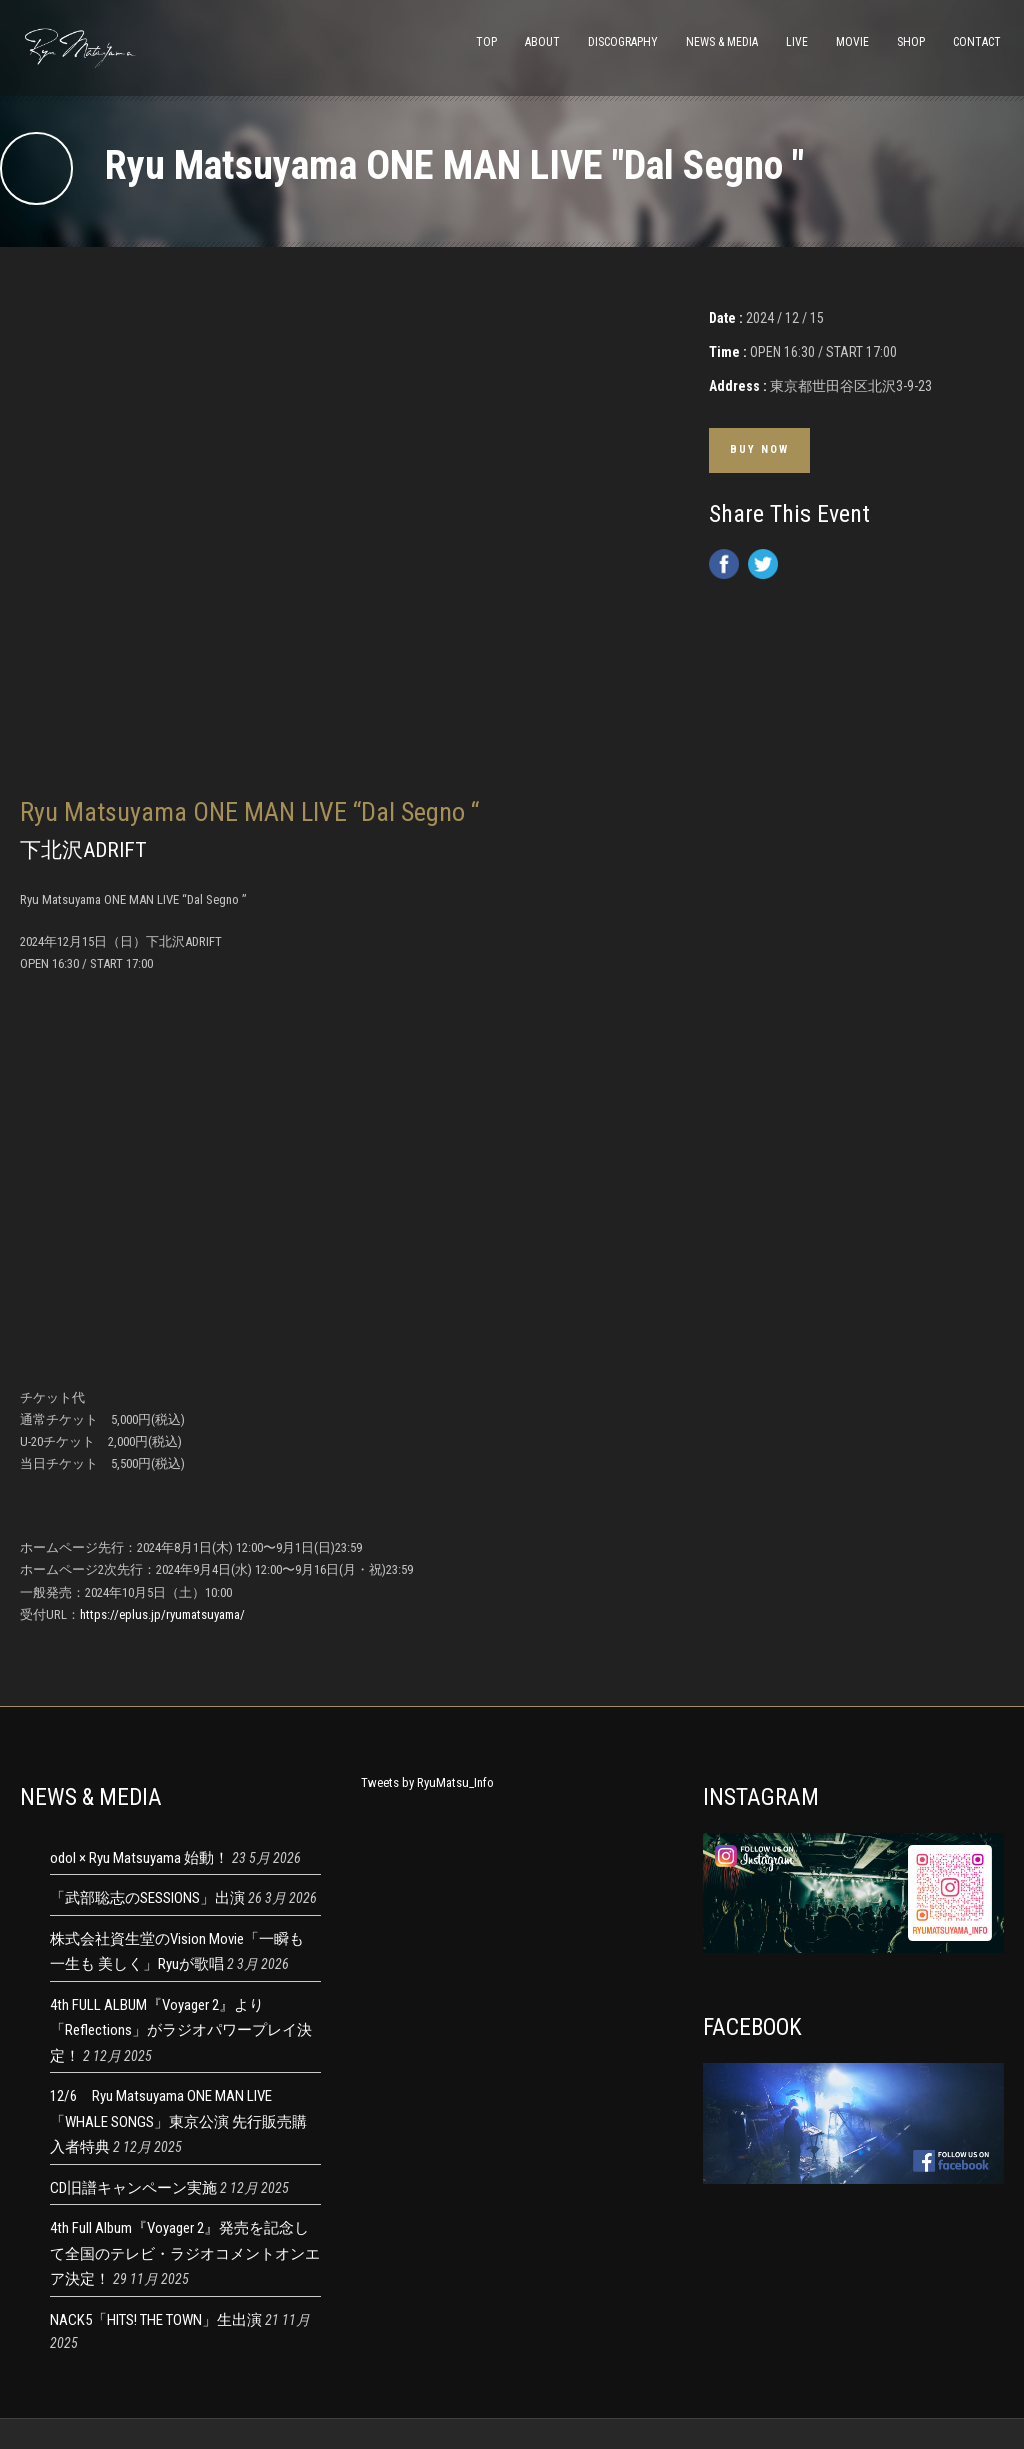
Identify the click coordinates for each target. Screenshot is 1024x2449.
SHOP (911, 42)
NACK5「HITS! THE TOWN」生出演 (156, 2320)
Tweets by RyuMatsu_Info (427, 1782)
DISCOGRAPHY (623, 42)
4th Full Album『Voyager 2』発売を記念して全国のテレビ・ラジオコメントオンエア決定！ (185, 2253)
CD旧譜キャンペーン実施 (133, 2188)
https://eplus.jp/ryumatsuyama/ (162, 1614)
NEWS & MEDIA (722, 42)
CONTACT (977, 42)
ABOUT (542, 42)
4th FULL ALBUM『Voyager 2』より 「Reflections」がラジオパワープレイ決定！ (181, 2030)
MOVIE (852, 42)
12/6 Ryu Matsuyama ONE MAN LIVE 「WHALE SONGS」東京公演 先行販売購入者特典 (178, 2121)
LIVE (797, 42)
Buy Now (759, 449)
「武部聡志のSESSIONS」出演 (147, 1898)
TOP (486, 42)
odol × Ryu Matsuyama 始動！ (139, 1858)
